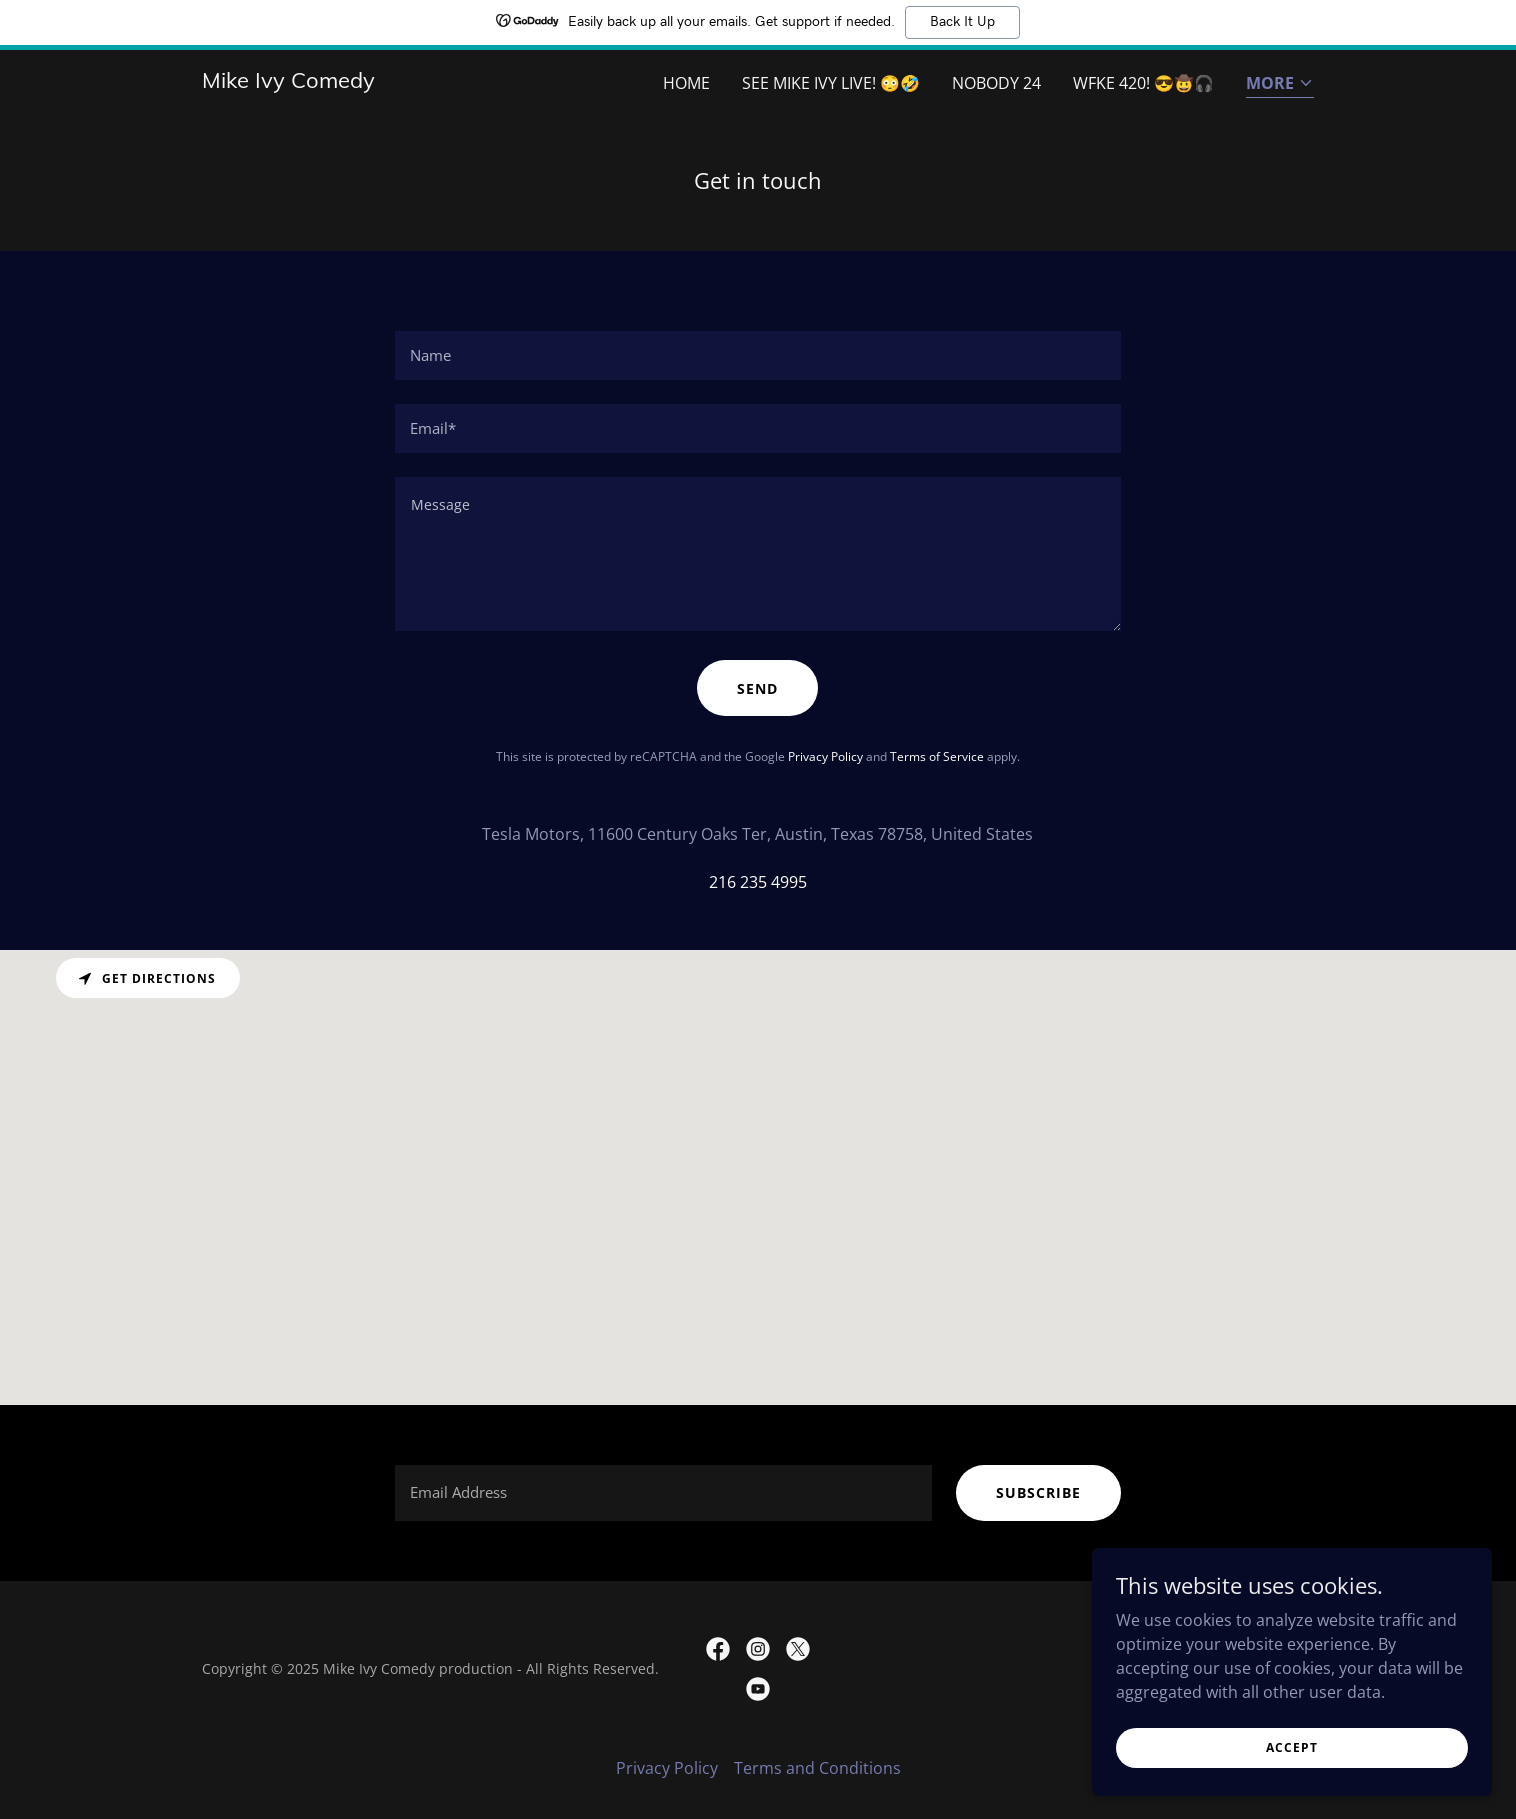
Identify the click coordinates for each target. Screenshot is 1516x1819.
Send (757, 688)
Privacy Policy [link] (825, 756)
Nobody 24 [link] (996, 83)
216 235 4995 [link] (758, 882)
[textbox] (757, 355)
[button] (1280, 84)
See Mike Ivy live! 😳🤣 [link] (831, 83)
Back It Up (962, 22)
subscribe (1038, 1492)
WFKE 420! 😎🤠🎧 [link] (1143, 83)
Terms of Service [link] (937, 756)
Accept (1292, 1747)
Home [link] (686, 83)
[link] (288, 82)
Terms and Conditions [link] (817, 1768)
